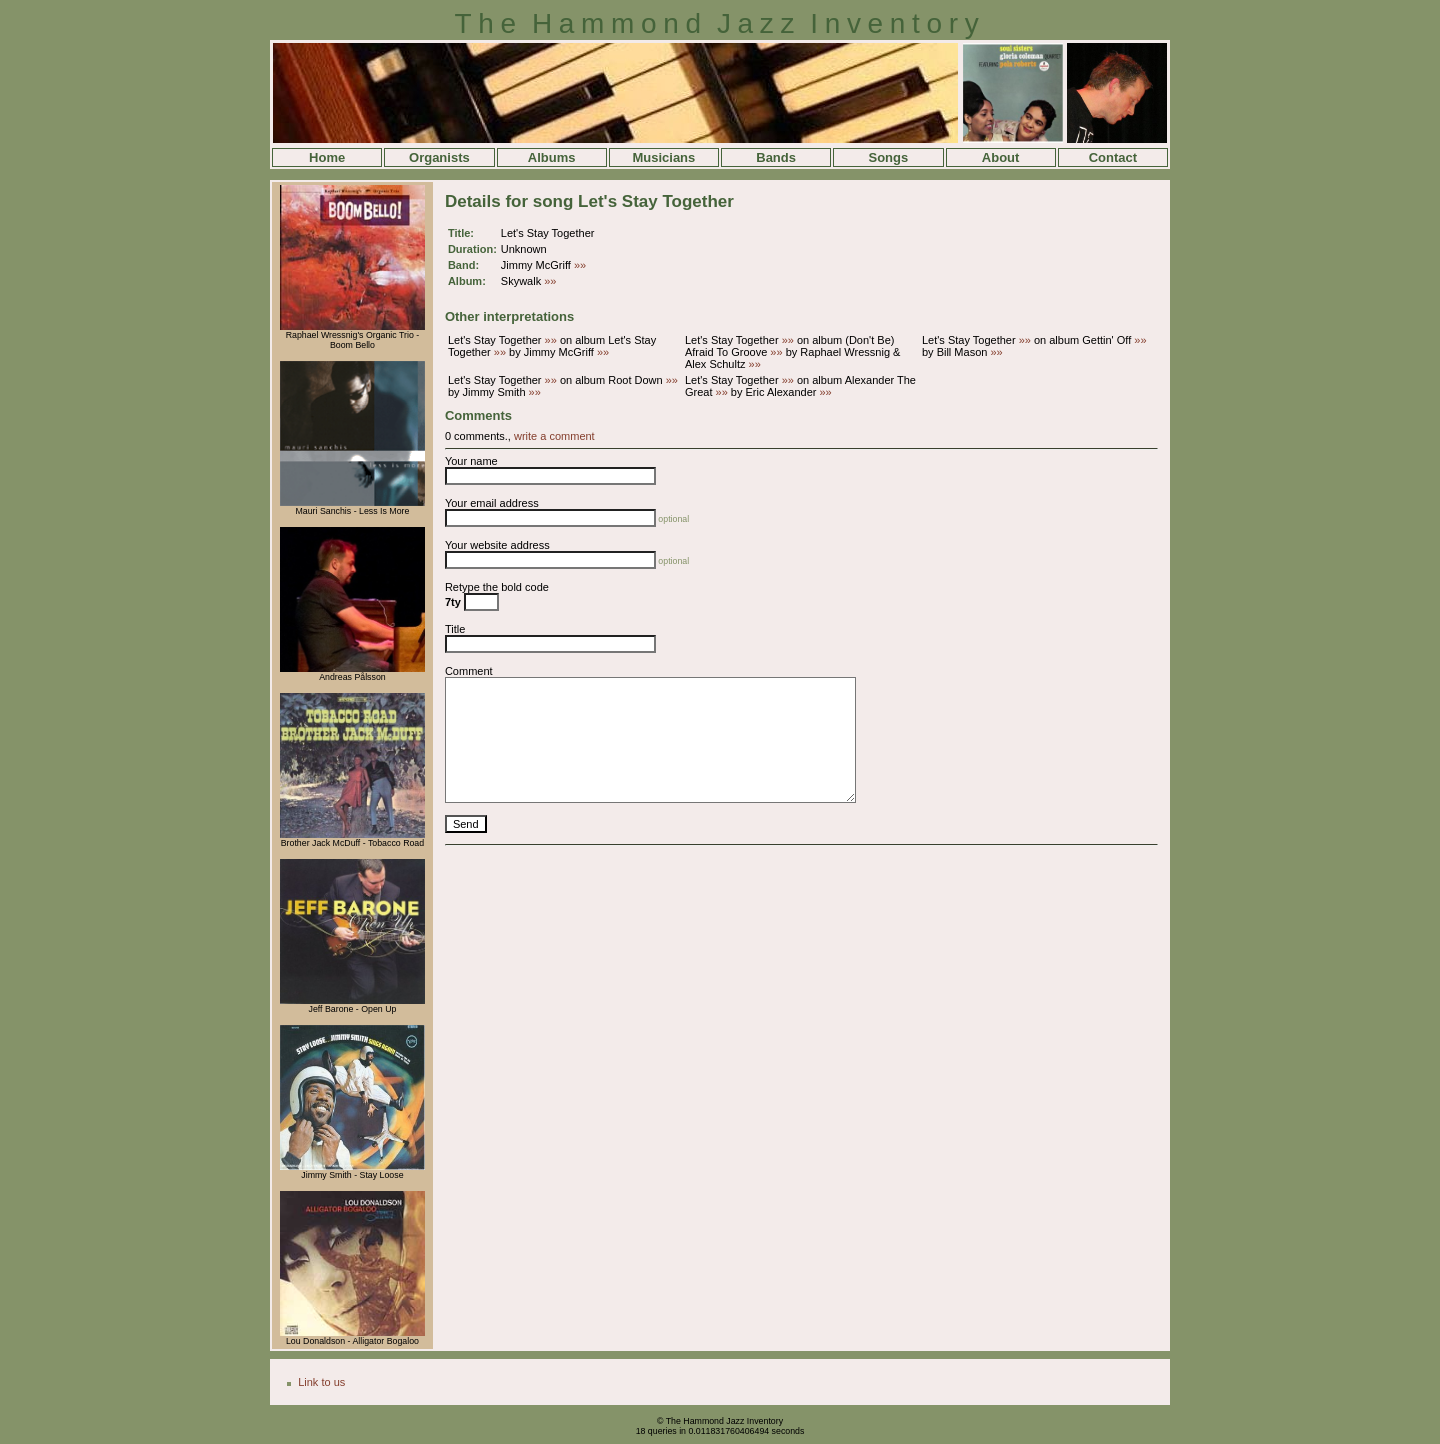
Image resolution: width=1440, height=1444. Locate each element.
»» (580, 265)
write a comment (554, 436)
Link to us (321, 1382)
